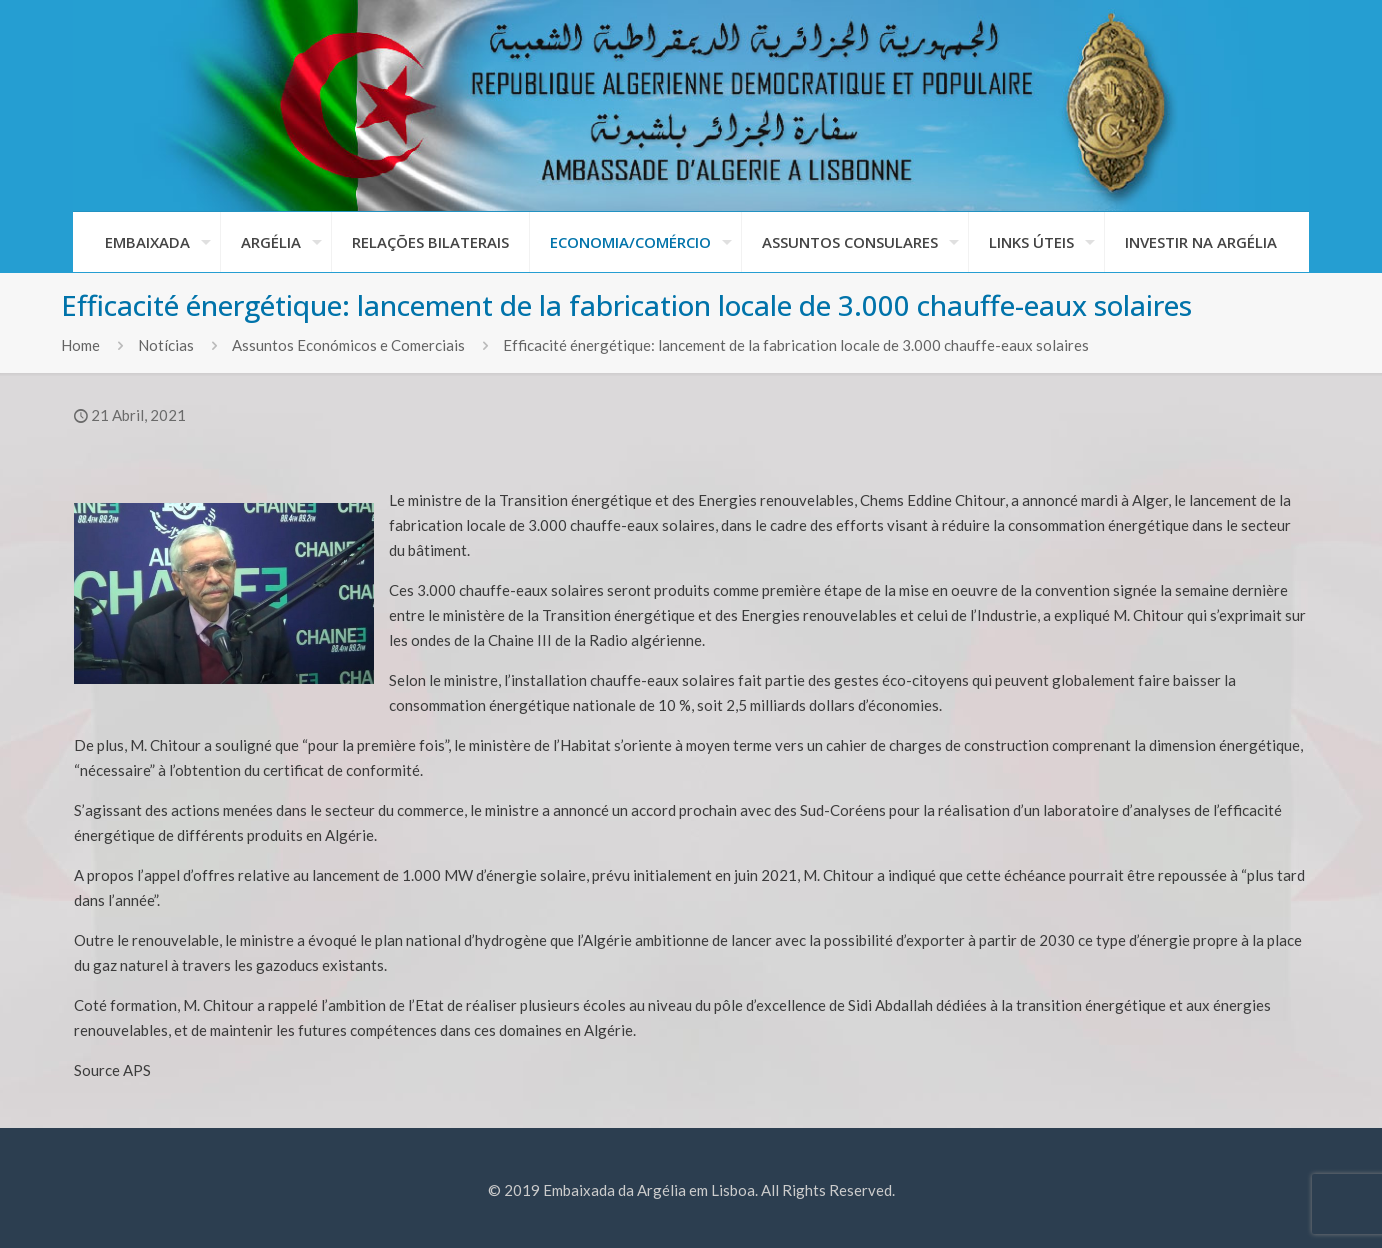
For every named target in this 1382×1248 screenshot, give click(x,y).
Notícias (166, 345)
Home (80, 345)
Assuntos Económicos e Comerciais (348, 345)
